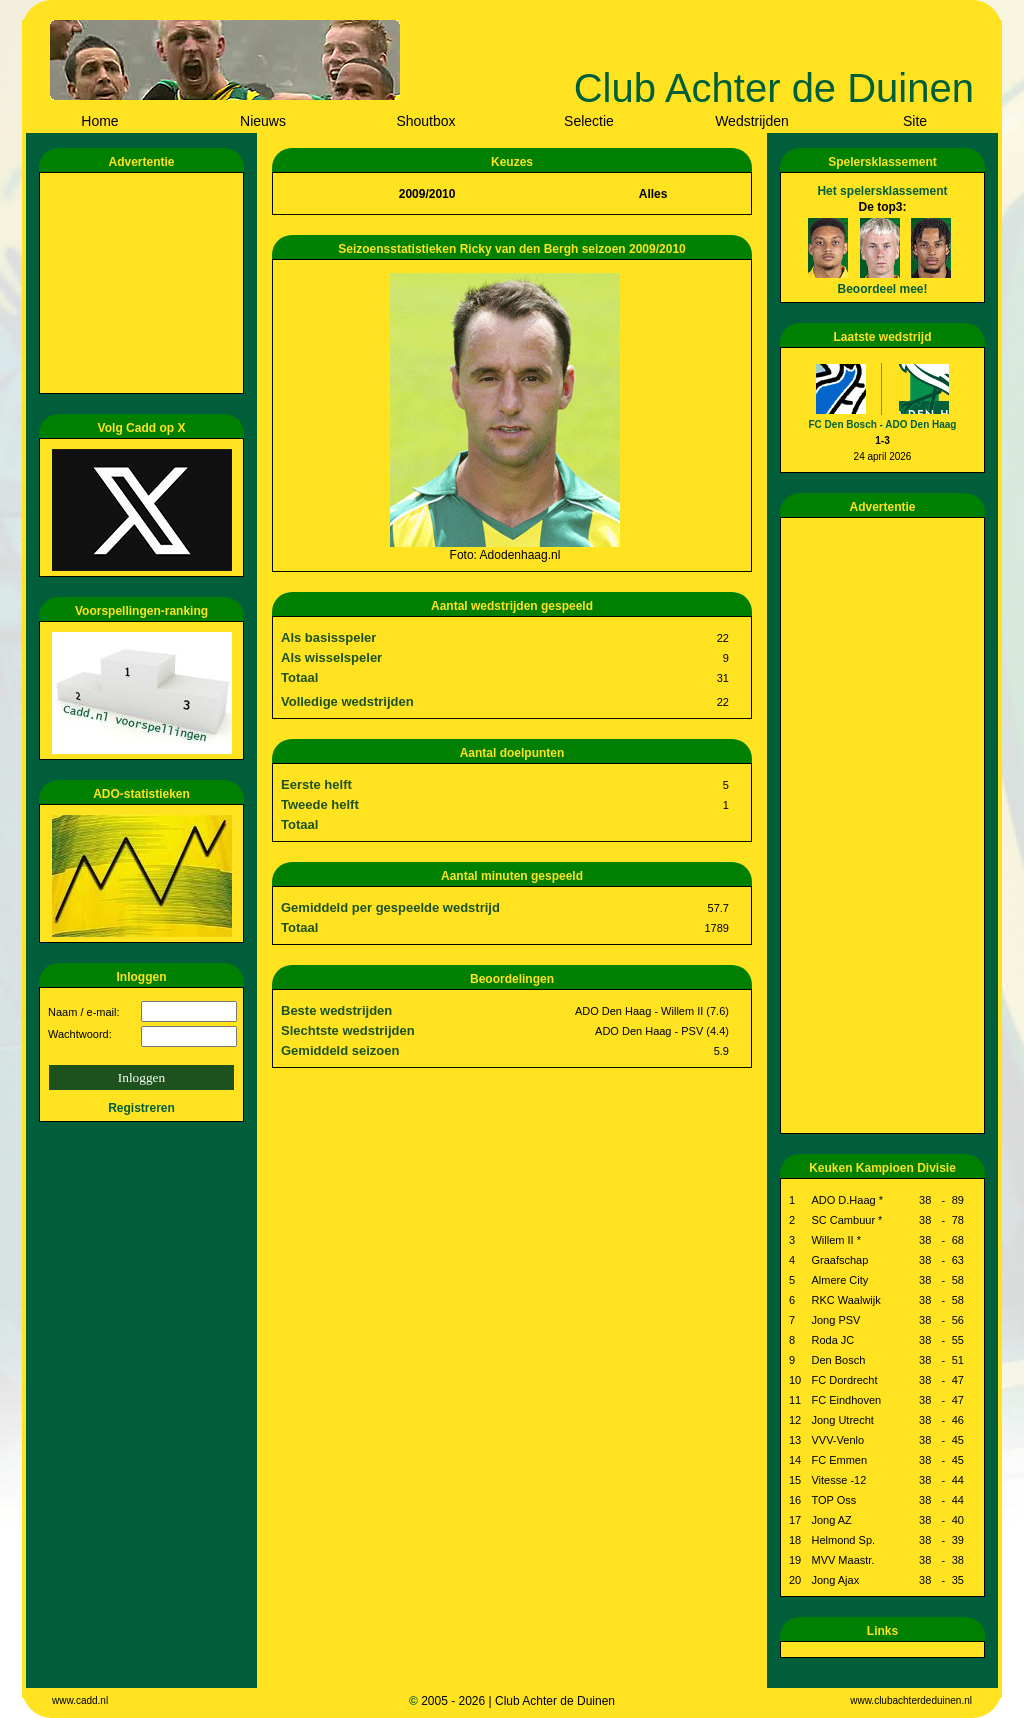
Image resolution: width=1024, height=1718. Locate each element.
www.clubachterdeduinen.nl (911, 1700)
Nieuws (263, 121)
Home (99, 121)
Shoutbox (425, 121)
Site (915, 121)
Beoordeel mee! (882, 289)
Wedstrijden (752, 121)
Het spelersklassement (882, 191)
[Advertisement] (145, 283)
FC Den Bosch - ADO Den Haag (883, 424)
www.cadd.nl (80, 1700)
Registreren (141, 1108)
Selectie (589, 121)
